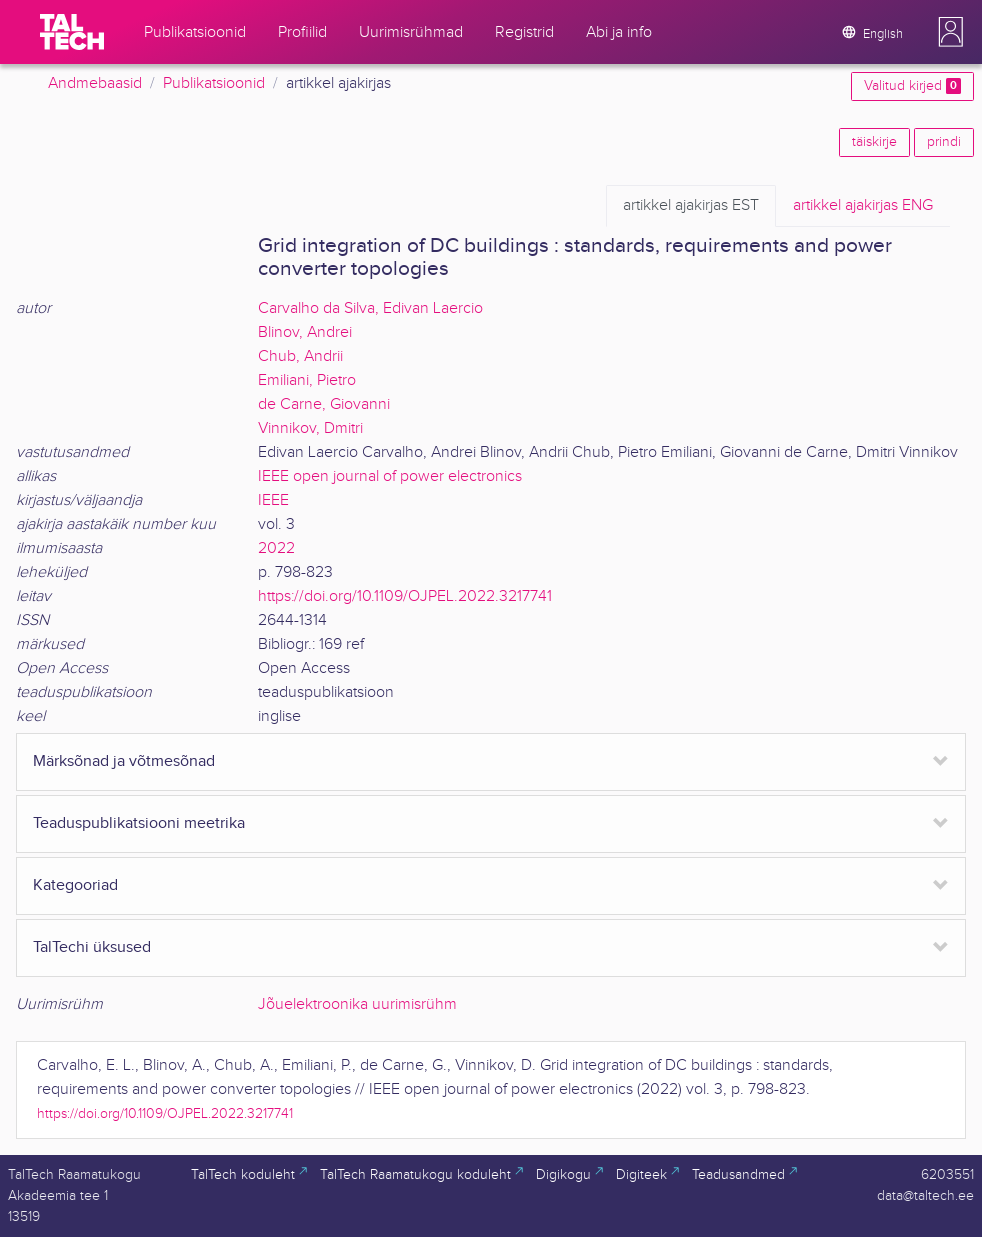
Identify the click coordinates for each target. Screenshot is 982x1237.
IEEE (273, 500)
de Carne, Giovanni (324, 404)
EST (691, 206)
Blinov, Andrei (305, 332)
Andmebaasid (95, 83)
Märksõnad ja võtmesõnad (124, 761)
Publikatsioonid (214, 83)
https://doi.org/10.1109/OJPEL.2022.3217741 (405, 596)
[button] (951, 32)
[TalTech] (72, 32)
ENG (863, 206)
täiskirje (874, 142)
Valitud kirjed (912, 86)
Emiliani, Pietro (307, 380)
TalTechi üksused (92, 947)
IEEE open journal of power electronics (390, 476)
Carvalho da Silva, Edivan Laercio (370, 308)
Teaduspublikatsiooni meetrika (139, 823)
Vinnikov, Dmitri (310, 428)
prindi (944, 142)
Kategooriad (75, 885)
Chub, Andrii (300, 356)
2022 (276, 548)
